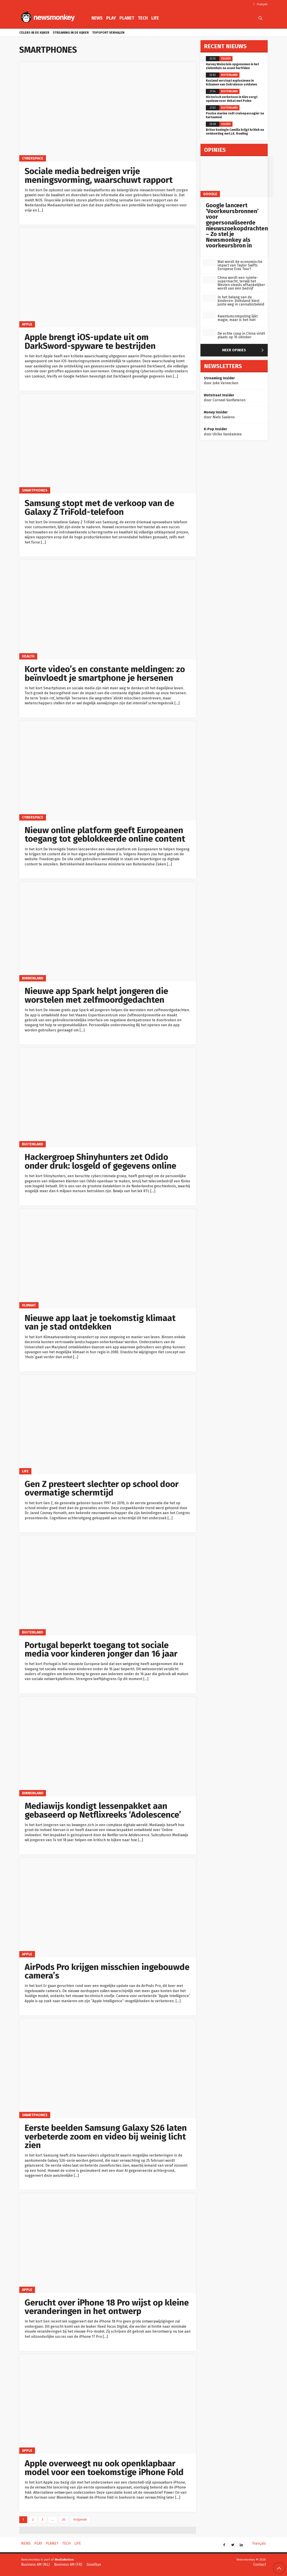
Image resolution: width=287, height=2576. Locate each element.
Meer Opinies (243, 350)
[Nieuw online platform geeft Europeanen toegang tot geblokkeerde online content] (107, 771)
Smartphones (35, 490)
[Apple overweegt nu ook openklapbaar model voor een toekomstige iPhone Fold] (107, 2404)
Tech (143, 18)
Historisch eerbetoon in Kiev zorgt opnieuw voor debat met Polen (231, 99)
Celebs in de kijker (34, 33)
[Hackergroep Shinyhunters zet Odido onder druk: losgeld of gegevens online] (107, 1097)
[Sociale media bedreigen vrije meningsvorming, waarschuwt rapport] (107, 112)
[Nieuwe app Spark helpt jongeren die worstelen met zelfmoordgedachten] (107, 931)
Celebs (226, 58)
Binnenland (32, 978)
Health (28, 656)
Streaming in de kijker (71, 33)
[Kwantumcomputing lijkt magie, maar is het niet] (209, 315)
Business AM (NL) (35, 2564)
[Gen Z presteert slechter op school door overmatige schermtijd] (107, 1424)
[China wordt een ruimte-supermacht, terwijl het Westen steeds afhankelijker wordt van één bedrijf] (209, 280)
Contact (259, 2564)
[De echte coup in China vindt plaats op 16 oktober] (209, 332)
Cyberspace (32, 158)
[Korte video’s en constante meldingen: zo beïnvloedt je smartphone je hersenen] (107, 609)
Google (210, 194)
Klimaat (29, 1305)
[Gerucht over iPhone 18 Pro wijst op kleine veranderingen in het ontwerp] (107, 2243)
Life (155, 18)
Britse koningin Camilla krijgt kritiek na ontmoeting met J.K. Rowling (235, 131)
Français (262, 4)
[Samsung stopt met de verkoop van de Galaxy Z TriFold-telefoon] (107, 443)
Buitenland (32, 1144)
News (97, 18)
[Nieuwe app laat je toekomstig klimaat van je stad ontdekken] (107, 1258)
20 (63, 2519)
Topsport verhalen (108, 33)
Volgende (80, 2519)
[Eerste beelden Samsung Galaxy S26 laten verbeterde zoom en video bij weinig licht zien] (107, 2068)
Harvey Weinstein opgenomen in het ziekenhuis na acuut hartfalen (232, 66)
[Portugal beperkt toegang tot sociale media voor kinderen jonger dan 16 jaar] (107, 1585)
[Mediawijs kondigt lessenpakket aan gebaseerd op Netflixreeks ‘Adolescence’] (107, 1746)
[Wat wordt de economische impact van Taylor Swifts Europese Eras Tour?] (209, 262)
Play (111, 18)
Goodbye (94, 2564)
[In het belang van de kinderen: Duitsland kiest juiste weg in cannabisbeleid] (209, 298)
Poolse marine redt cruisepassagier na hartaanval (235, 115)
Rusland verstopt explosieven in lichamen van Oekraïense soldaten (231, 82)
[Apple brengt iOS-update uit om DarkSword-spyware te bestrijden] (107, 277)
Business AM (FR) (68, 2564)
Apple (27, 324)
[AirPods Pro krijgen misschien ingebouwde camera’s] (107, 1907)
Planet (127, 18)
